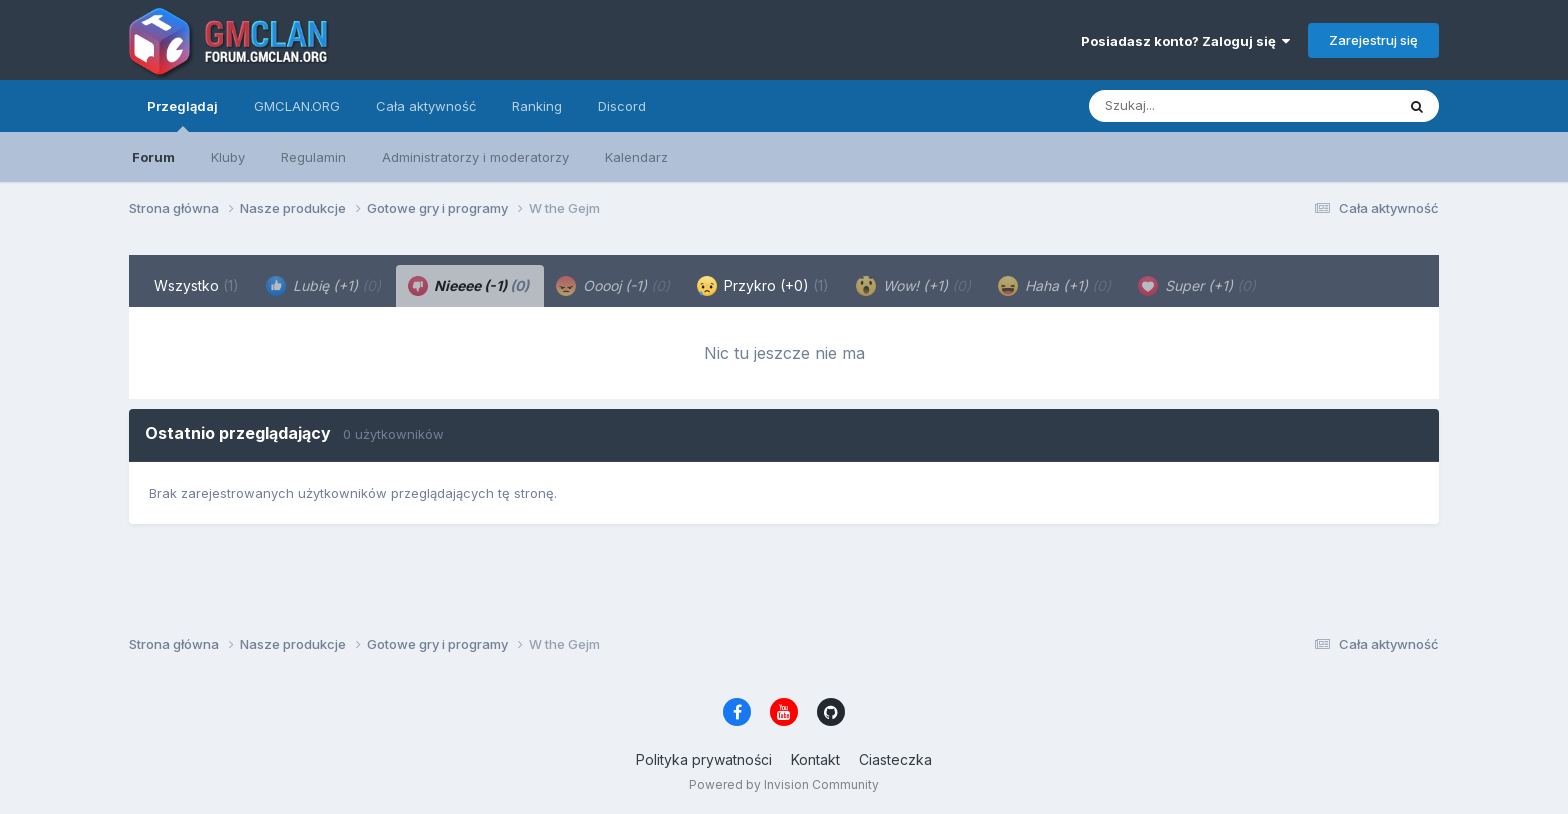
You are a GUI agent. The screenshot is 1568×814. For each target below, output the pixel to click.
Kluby (228, 157)
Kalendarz (636, 157)
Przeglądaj (182, 115)
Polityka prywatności (704, 759)
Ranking (537, 106)
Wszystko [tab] (196, 285)
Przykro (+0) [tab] (763, 286)
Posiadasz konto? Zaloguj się (1185, 41)
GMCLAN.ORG (297, 106)
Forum (153, 157)
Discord (622, 106)
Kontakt (815, 759)
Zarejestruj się (1373, 40)
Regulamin (313, 157)
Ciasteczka (895, 759)
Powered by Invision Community (784, 784)
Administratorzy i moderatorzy (475, 157)
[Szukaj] (1193, 106)
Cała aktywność (426, 106)
